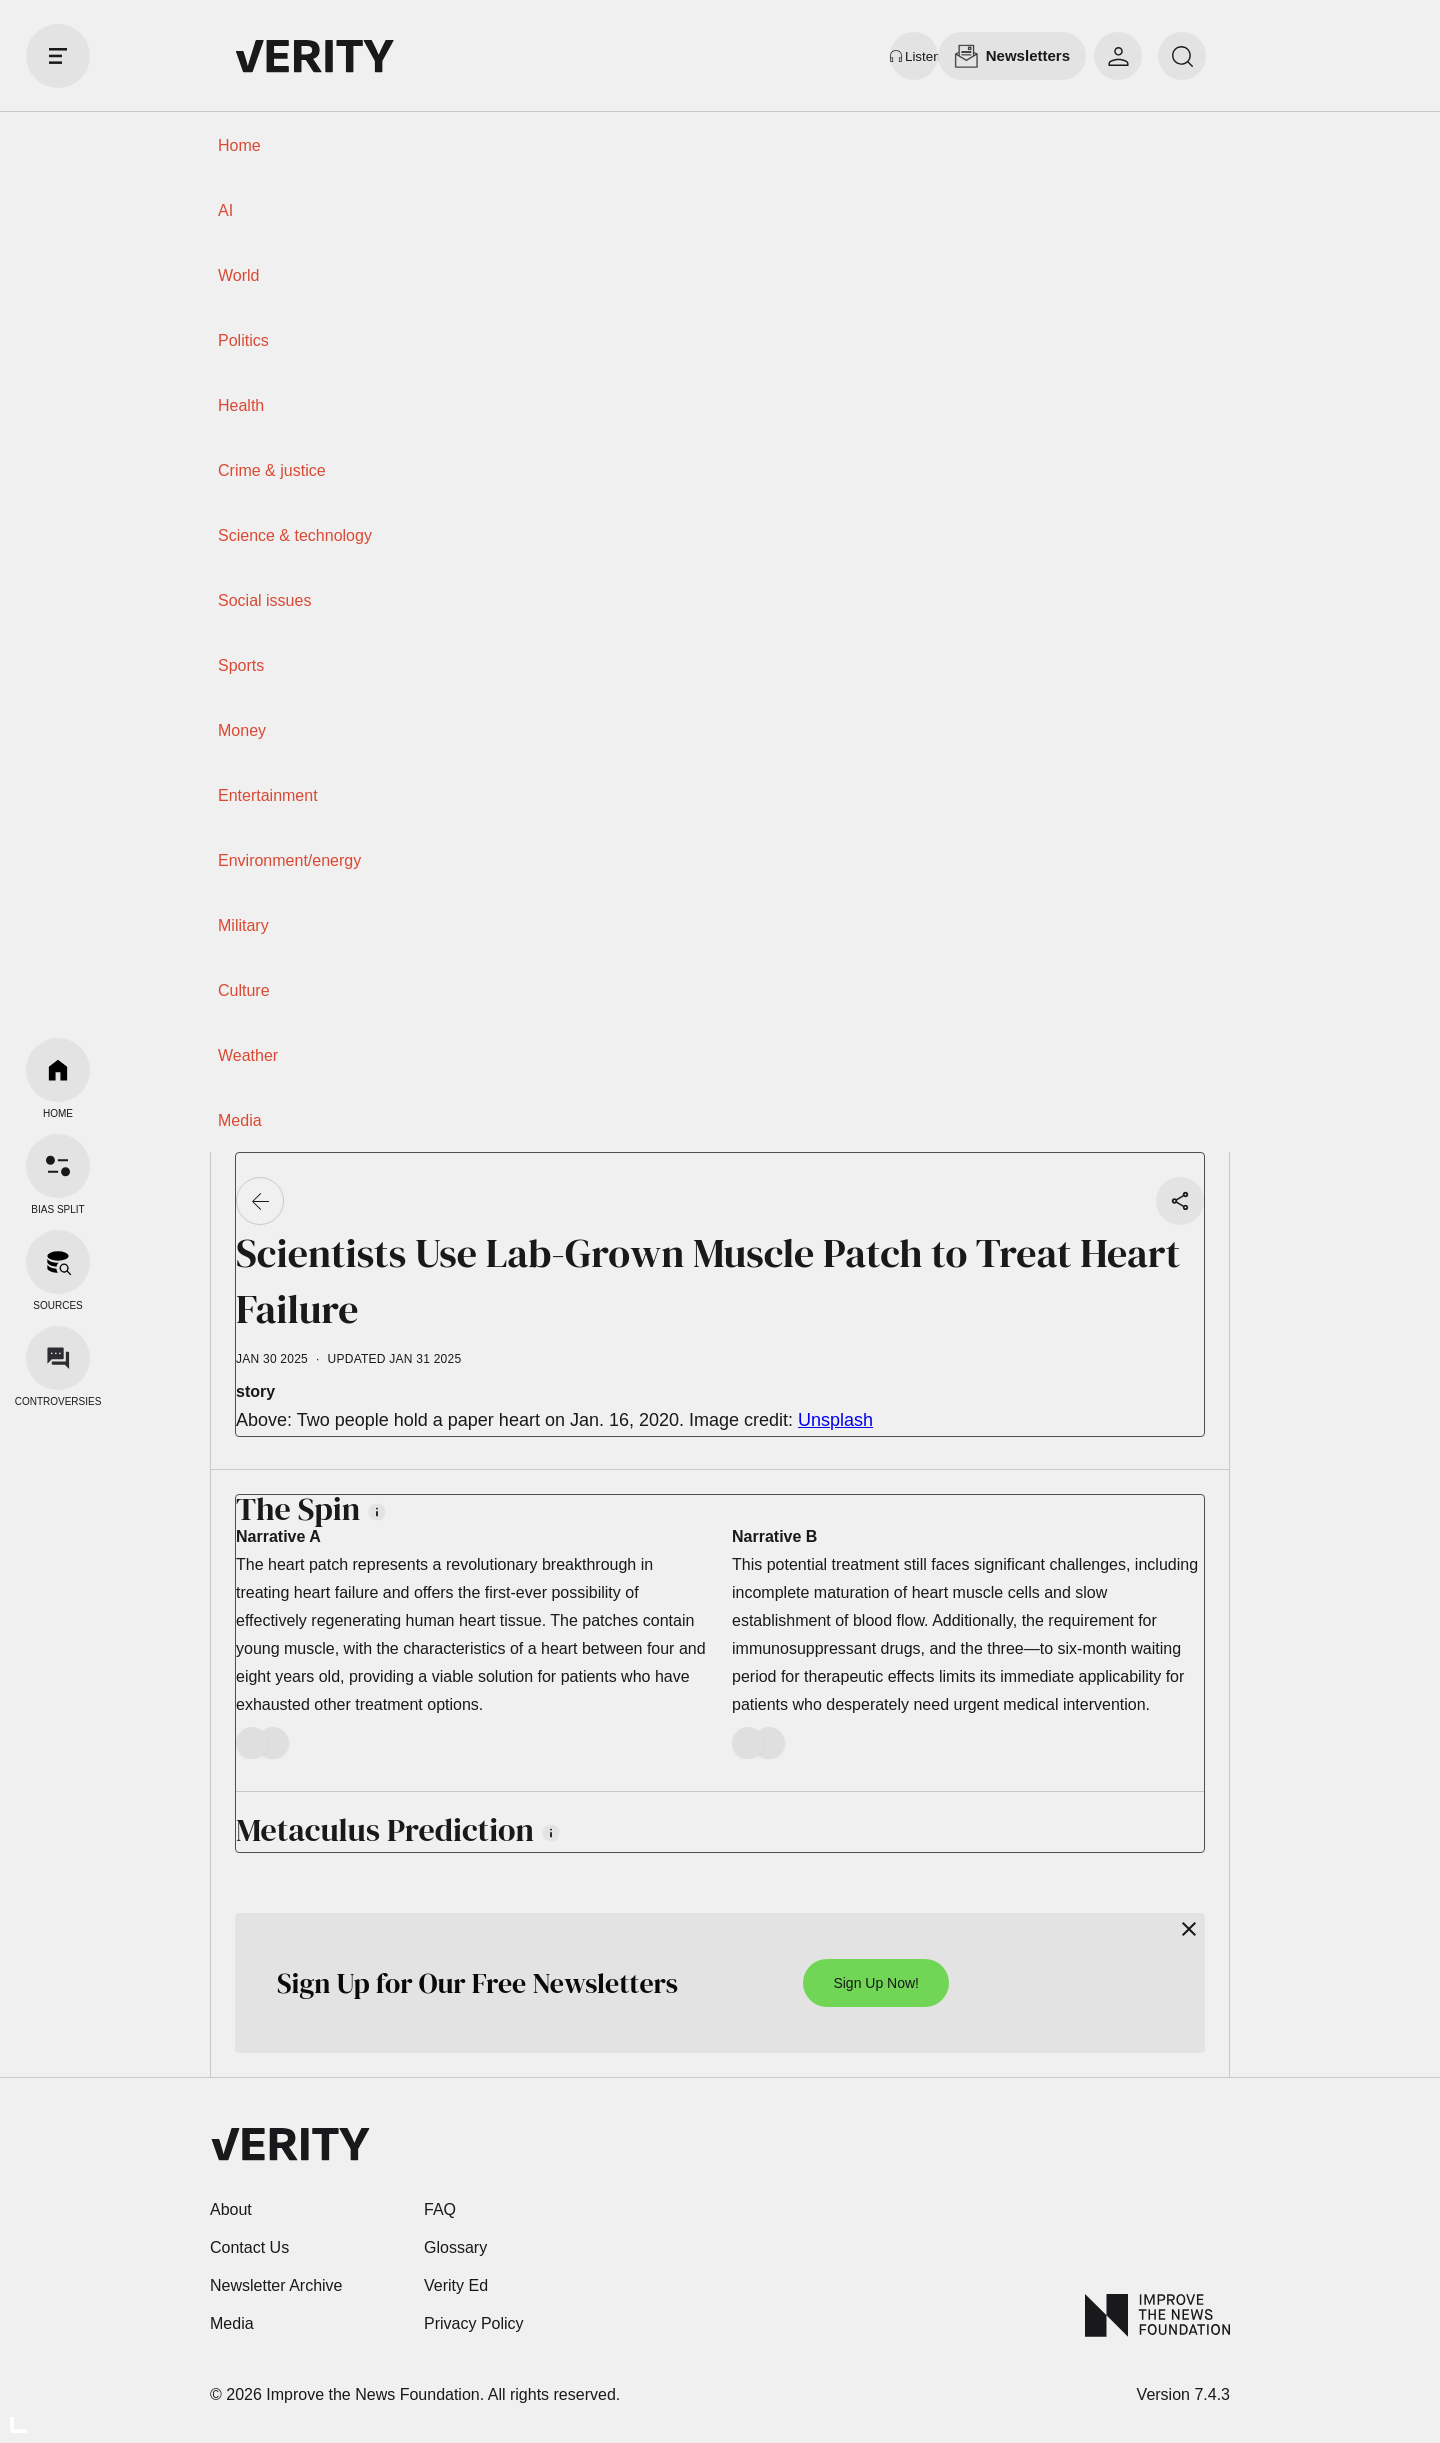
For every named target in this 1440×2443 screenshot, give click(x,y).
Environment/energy (289, 860)
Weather (248, 1055)
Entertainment (268, 795)
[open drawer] (58, 56)
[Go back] (260, 1201)
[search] (1182, 56)
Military (243, 925)
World (239, 275)
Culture (244, 990)
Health (241, 405)
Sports (241, 665)
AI (225, 210)
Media (240, 1120)
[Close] (1189, 1929)
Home (239, 145)
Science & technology (295, 535)
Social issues (264, 600)
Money (242, 730)
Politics (243, 340)
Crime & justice (272, 470)
